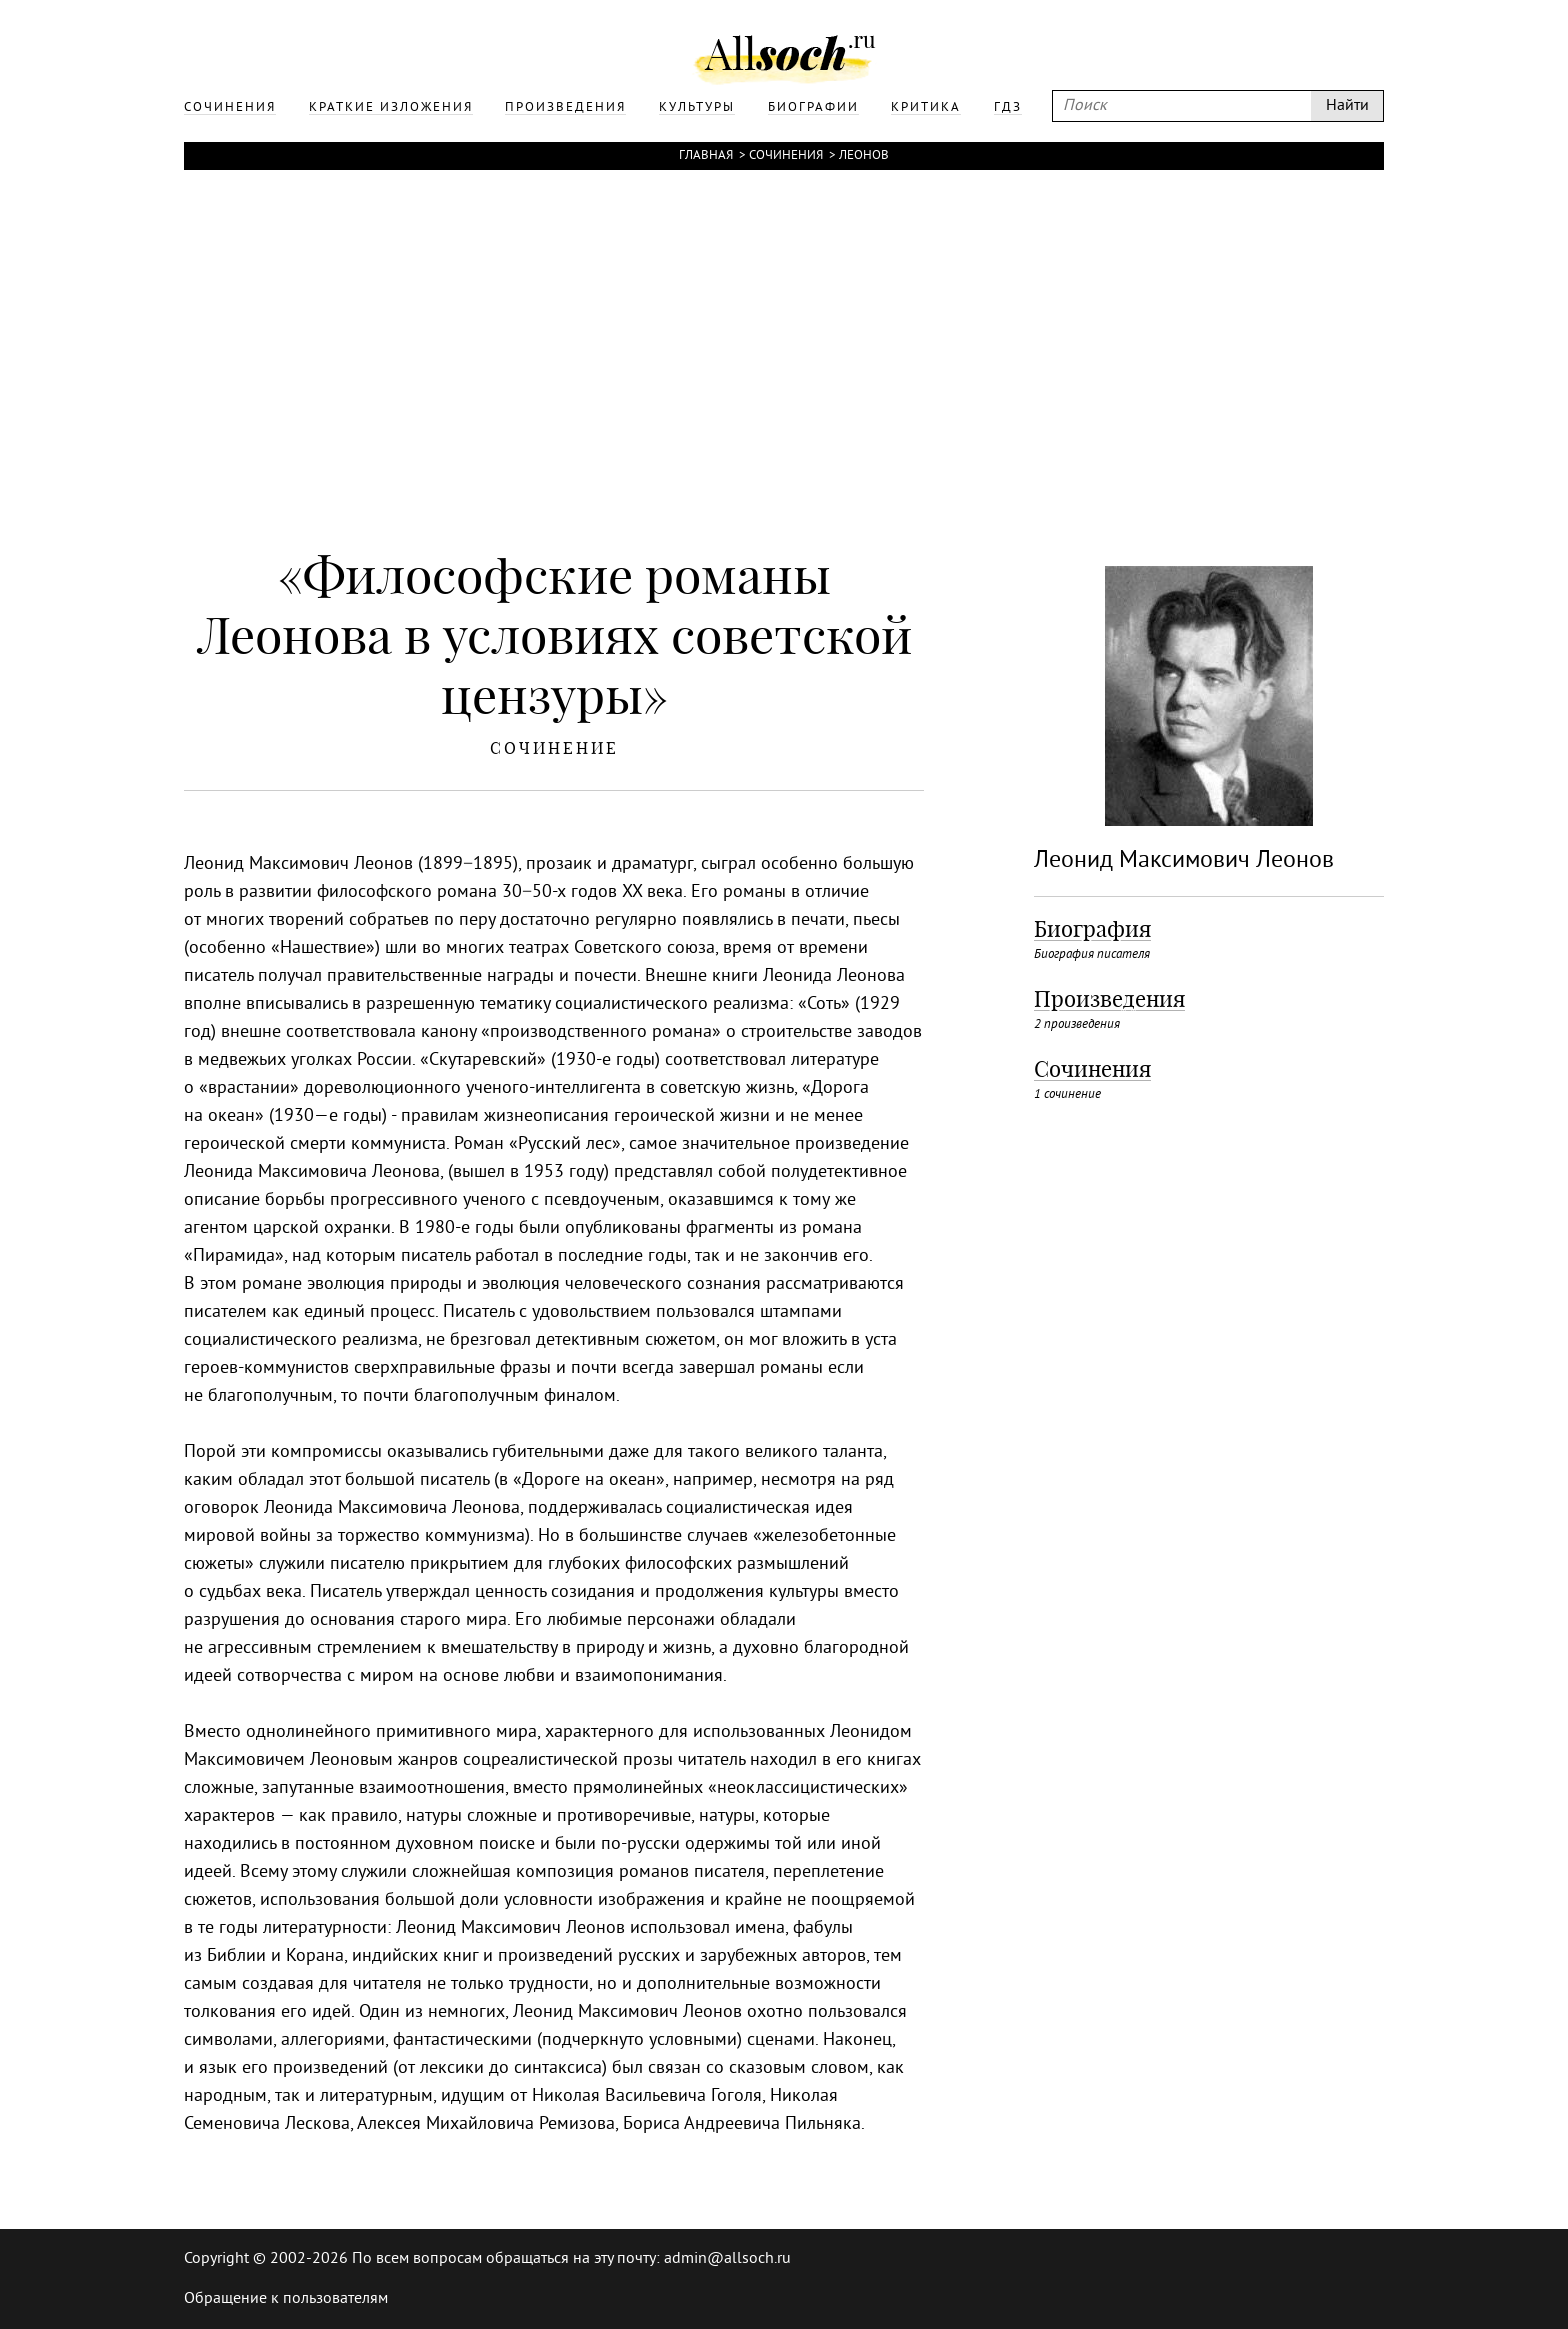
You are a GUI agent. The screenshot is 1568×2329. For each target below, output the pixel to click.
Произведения (1109, 999)
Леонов (864, 156)
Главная (706, 156)
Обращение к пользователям (286, 2299)
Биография (1092, 929)
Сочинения (786, 156)
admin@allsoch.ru (727, 2259)
